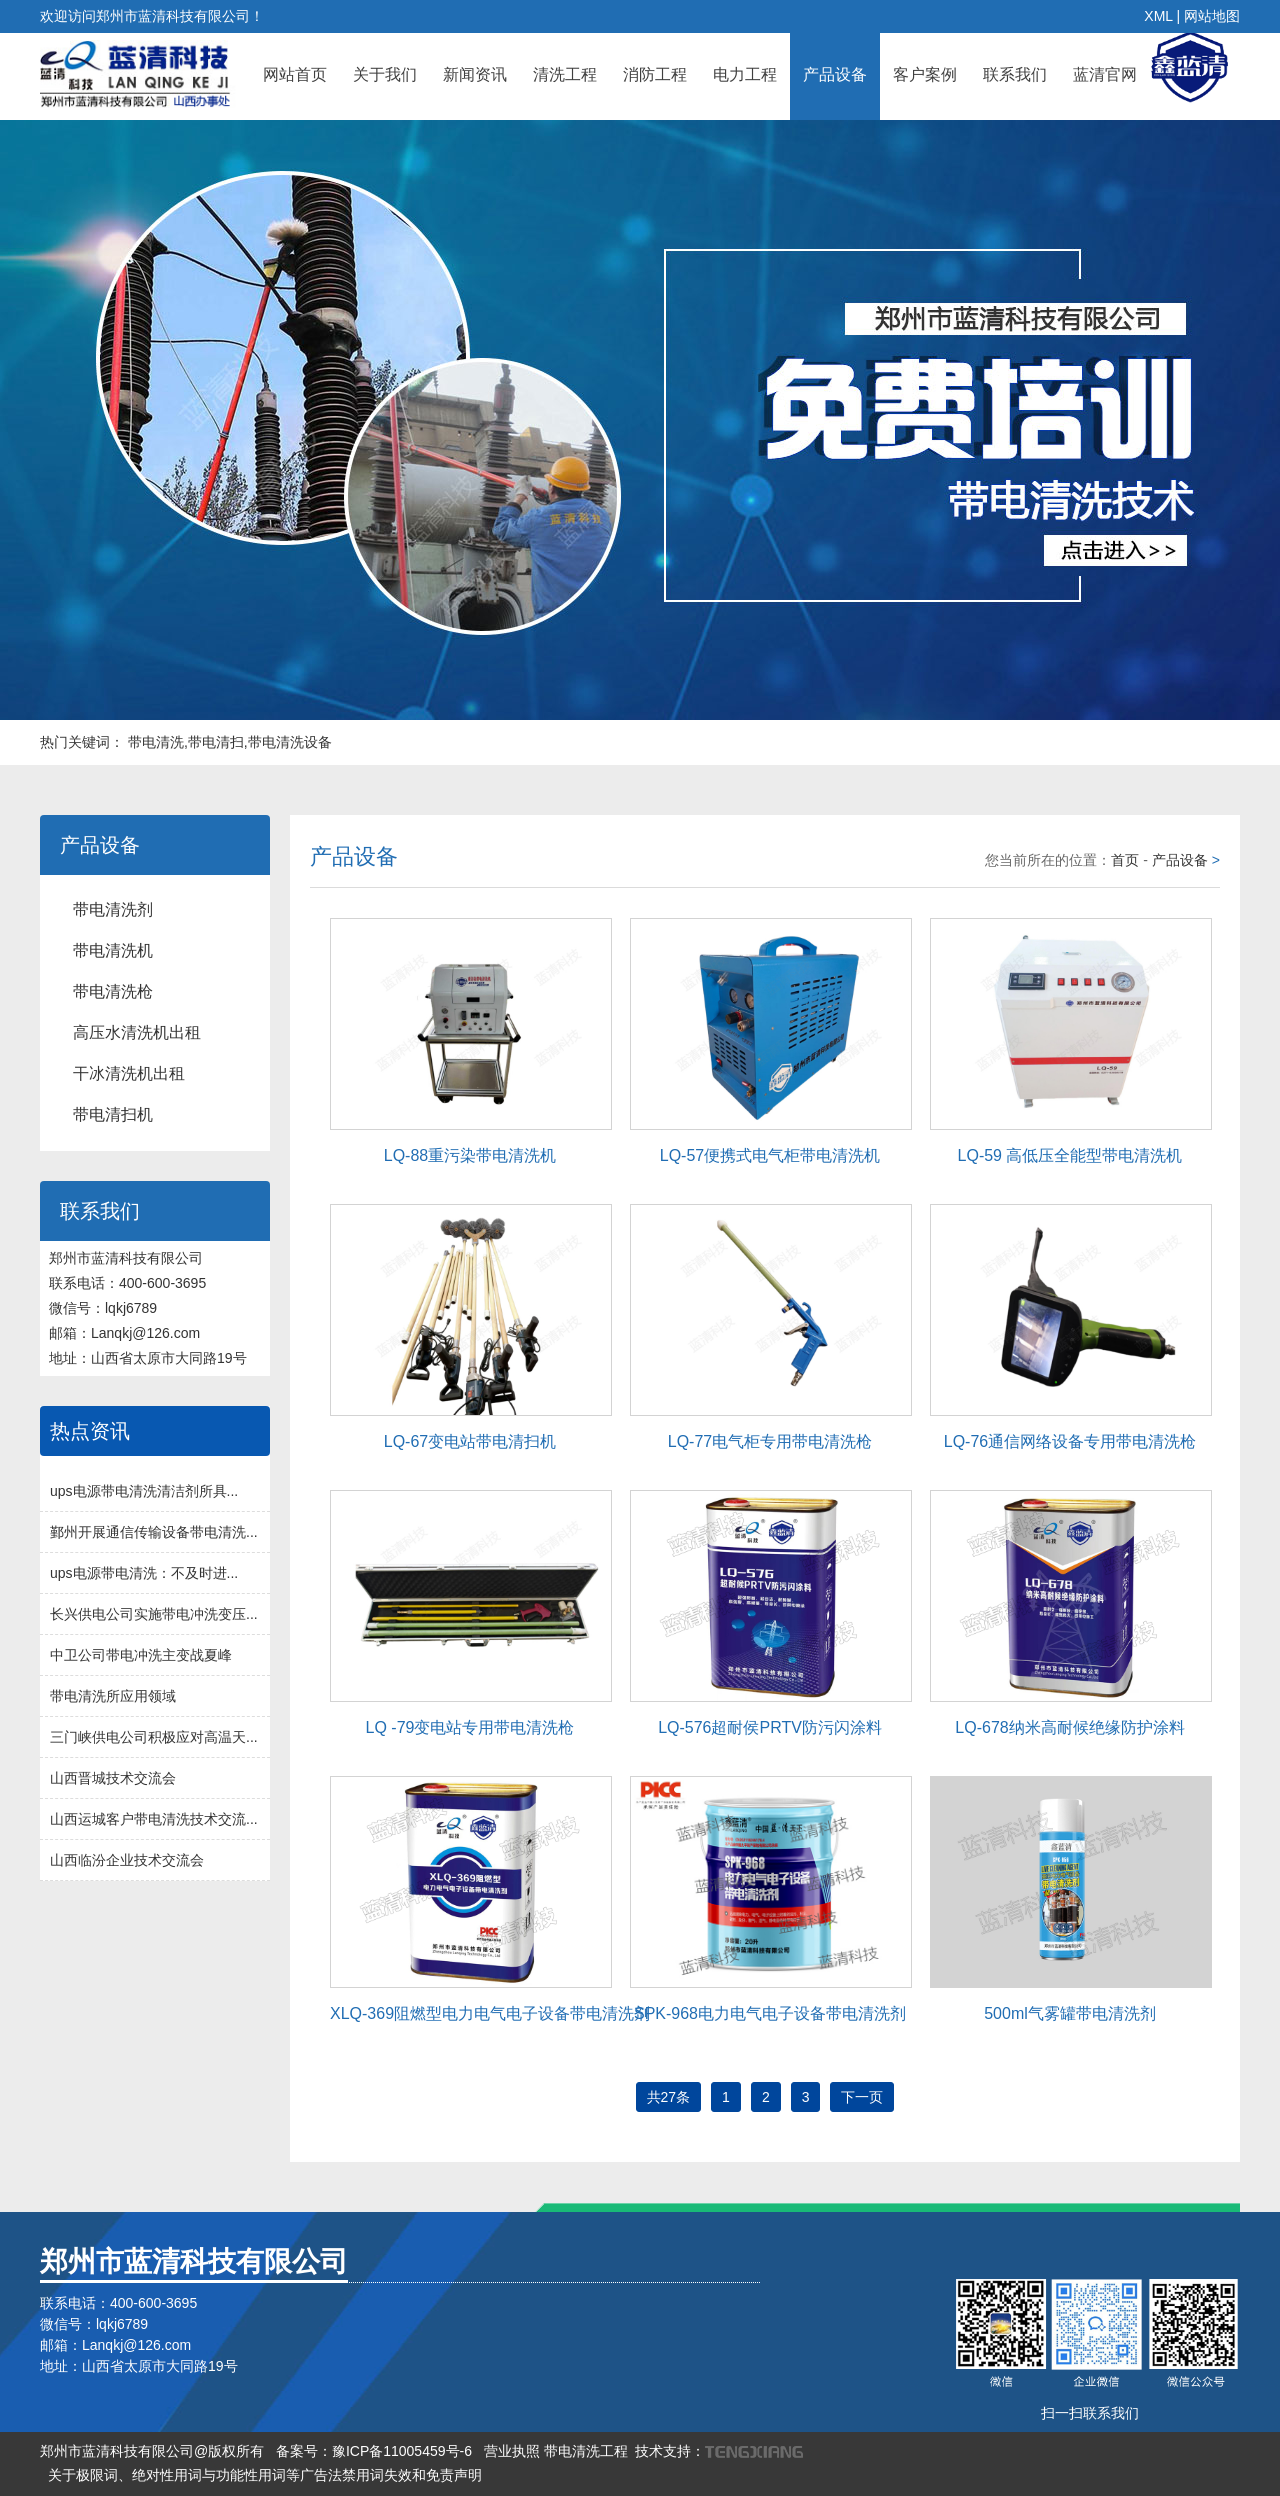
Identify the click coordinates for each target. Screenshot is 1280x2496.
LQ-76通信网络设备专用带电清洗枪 (1070, 1441)
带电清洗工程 (586, 2451)
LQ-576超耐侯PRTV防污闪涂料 (770, 1727)
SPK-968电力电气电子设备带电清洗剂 (770, 2013)
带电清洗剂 (113, 909)
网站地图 (1212, 16)
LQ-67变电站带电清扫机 (470, 1441)
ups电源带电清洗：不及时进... (144, 1573)
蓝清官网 (1105, 74)
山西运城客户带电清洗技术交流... (154, 1819)
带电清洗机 (113, 950)
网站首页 (295, 74)
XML (1158, 16)
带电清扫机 (113, 1114)
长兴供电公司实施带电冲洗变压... (154, 1614)
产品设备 (835, 74)
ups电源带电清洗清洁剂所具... (144, 1491)
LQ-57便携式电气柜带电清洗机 (770, 1155)
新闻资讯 (475, 74)
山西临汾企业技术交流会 (127, 1860)
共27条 (669, 2097)
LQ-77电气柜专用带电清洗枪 (770, 1441)
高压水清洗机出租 (137, 1032)
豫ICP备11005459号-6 (402, 2451)
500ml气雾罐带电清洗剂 (1070, 2013)
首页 (1125, 860)
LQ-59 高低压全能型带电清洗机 (1070, 1155)
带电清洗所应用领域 (113, 1696)
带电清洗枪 (113, 991)
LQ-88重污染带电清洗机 (470, 1155)
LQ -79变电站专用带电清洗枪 (470, 1727)
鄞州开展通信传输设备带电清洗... (154, 1532)
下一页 (862, 2097)
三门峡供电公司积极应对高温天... (154, 1737)
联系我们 (1015, 74)
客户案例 (925, 74)
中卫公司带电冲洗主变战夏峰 (141, 1655)
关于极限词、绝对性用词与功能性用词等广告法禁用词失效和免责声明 (265, 2475)
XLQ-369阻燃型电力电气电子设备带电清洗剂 (490, 2013)
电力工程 (745, 74)
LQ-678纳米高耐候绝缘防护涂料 (1069, 1727)
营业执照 (512, 2451)
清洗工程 (565, 74)
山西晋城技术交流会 (113, 1778)
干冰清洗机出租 (129, 1073)
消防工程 (655, 74)
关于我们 (385, 74)
